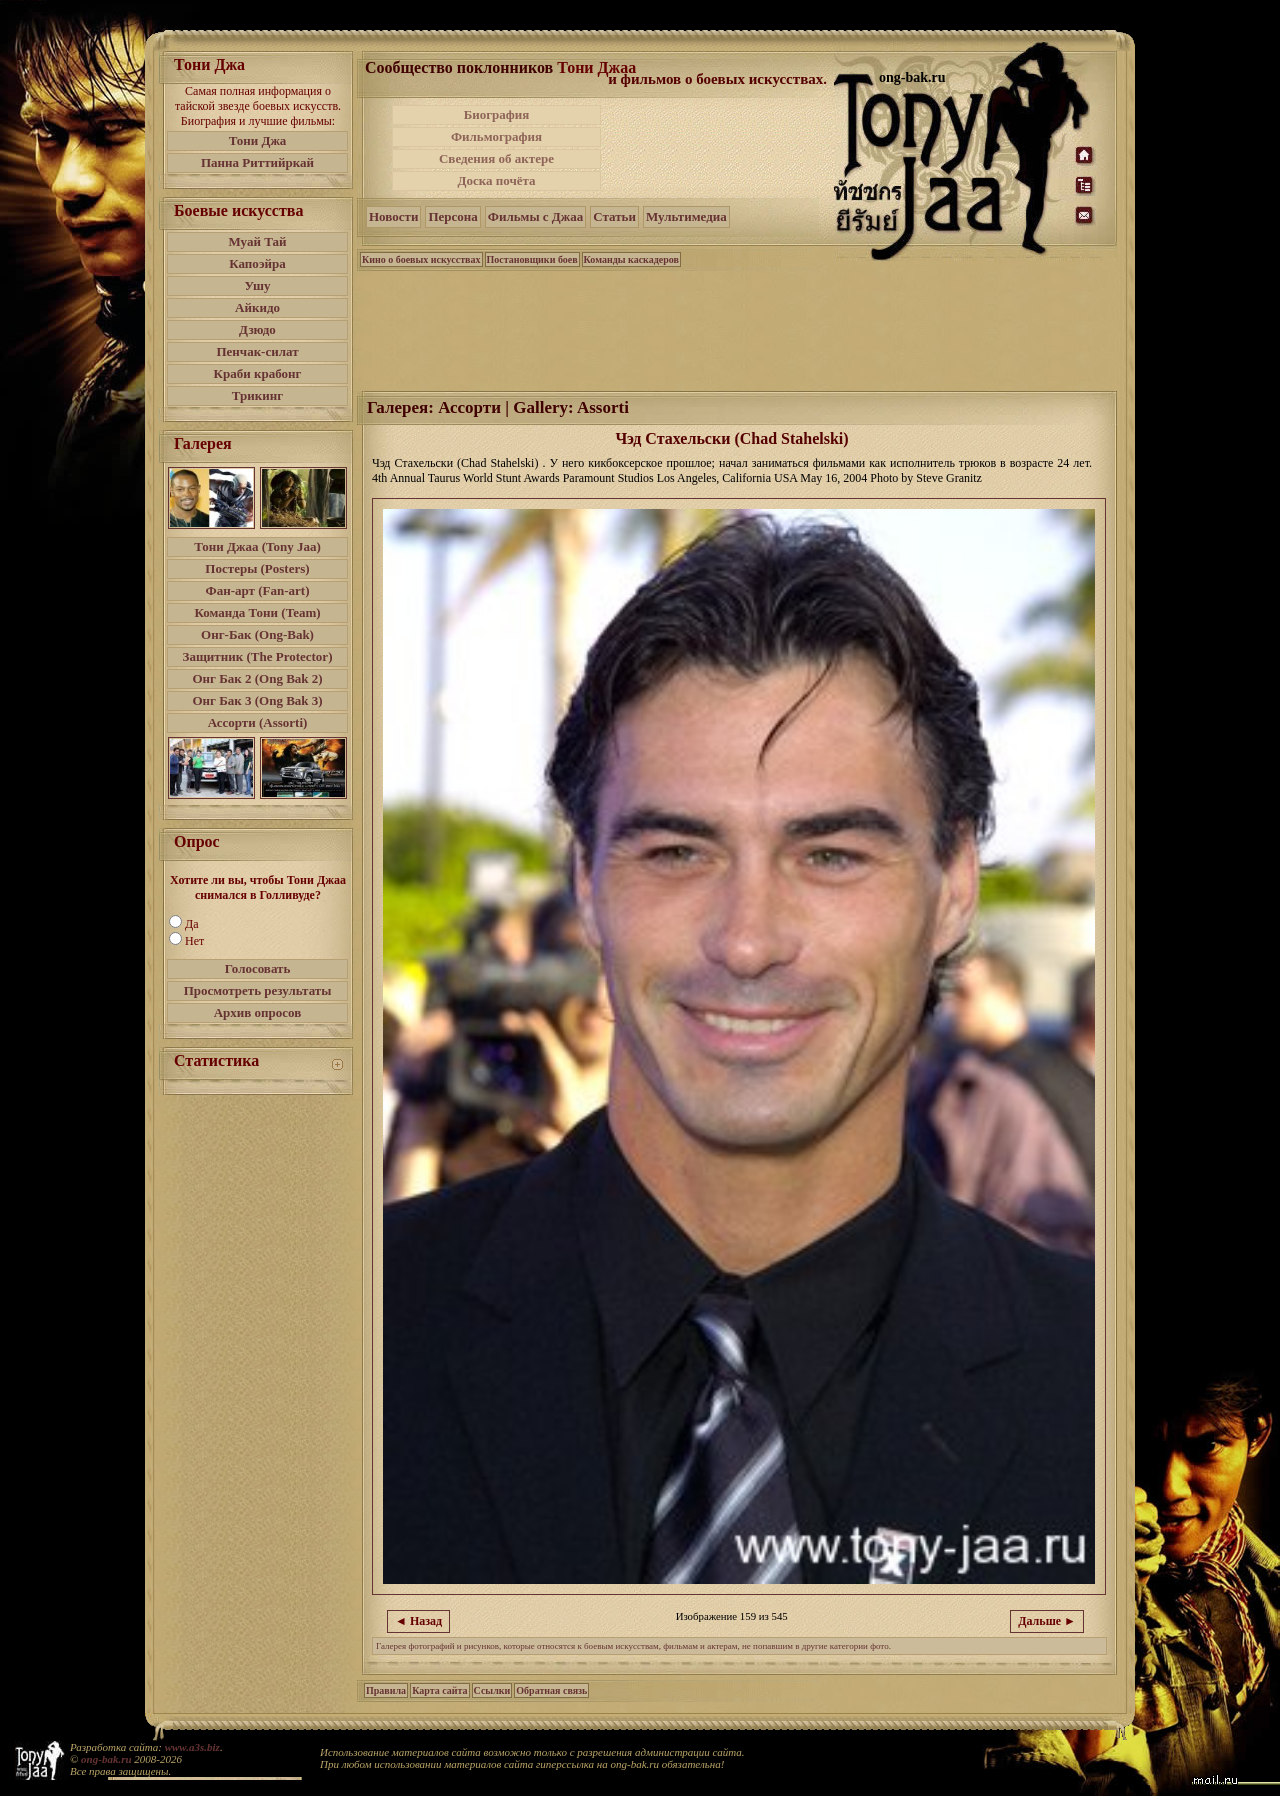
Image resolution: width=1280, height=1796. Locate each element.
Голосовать (258, 968)
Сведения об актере (496, 158)
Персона (452, 216)
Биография (497, 114)
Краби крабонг (258, 373)
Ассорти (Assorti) (258, 722)
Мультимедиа (686, 216)
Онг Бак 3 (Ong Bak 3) (257, 700)
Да (192, 924)
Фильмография (496, 136)
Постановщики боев (532, 259)
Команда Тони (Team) (257, 612)
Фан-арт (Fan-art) (258, 590)
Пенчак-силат (257, 351)
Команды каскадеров (631, 259)
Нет (194, 941)
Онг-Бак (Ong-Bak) (257, 634)
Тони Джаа (596, 67)
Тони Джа (258, 140)
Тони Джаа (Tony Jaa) (257, 546)
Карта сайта (439, 1690)
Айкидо (257, 307)
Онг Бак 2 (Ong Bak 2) (257, 678)
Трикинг (257, 395)
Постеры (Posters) (257, 568)
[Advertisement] (719, 148)
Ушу (258, 285)
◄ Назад (418, 1621)
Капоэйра (257, 263)
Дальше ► (1047, 1621)
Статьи (614, 216)
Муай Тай (257, 241)
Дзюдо (257, 329)
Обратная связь (551, 1690)
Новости (393, 216)
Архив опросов (258, 1012)
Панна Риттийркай (257, 162)
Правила (386, 1690)
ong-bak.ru (106, 1759)
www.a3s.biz (192, 1747)
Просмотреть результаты (258, 990)
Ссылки (492, 1690)
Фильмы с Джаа (535, 216)
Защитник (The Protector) (258, 656)
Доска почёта (496, 180)
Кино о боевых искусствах (421, 259)
